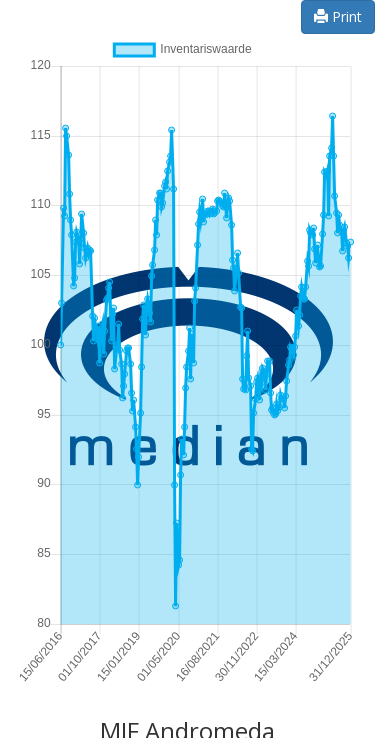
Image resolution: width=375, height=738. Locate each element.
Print (338, 16)
